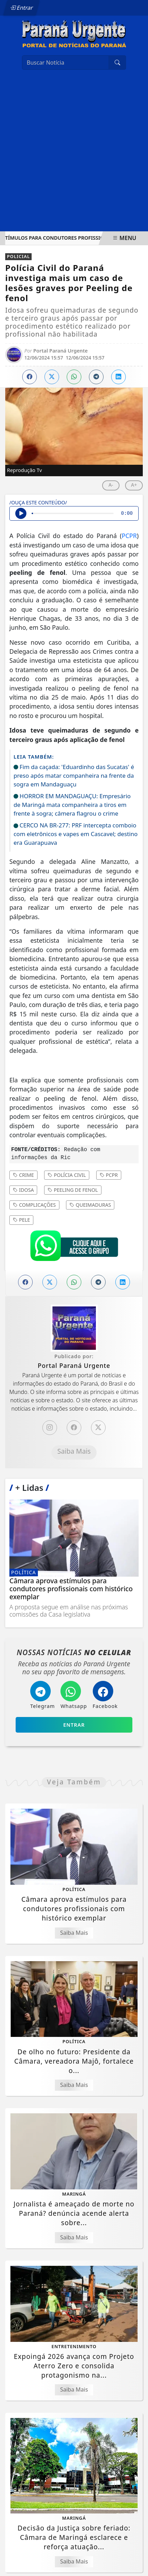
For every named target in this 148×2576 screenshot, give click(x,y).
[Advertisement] (74, 154)
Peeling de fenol (73, 1190)
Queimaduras (90, 1205)
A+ (134, 484)
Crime (23, 1175)
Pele (21, 1219)
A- (110, 484)
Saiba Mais (74, 1451)
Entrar (21, 7)
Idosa (23, 1190)
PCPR (129, 535)
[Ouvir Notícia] (20, 513)
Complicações (34, 1205)
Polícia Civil (67, 1175)
